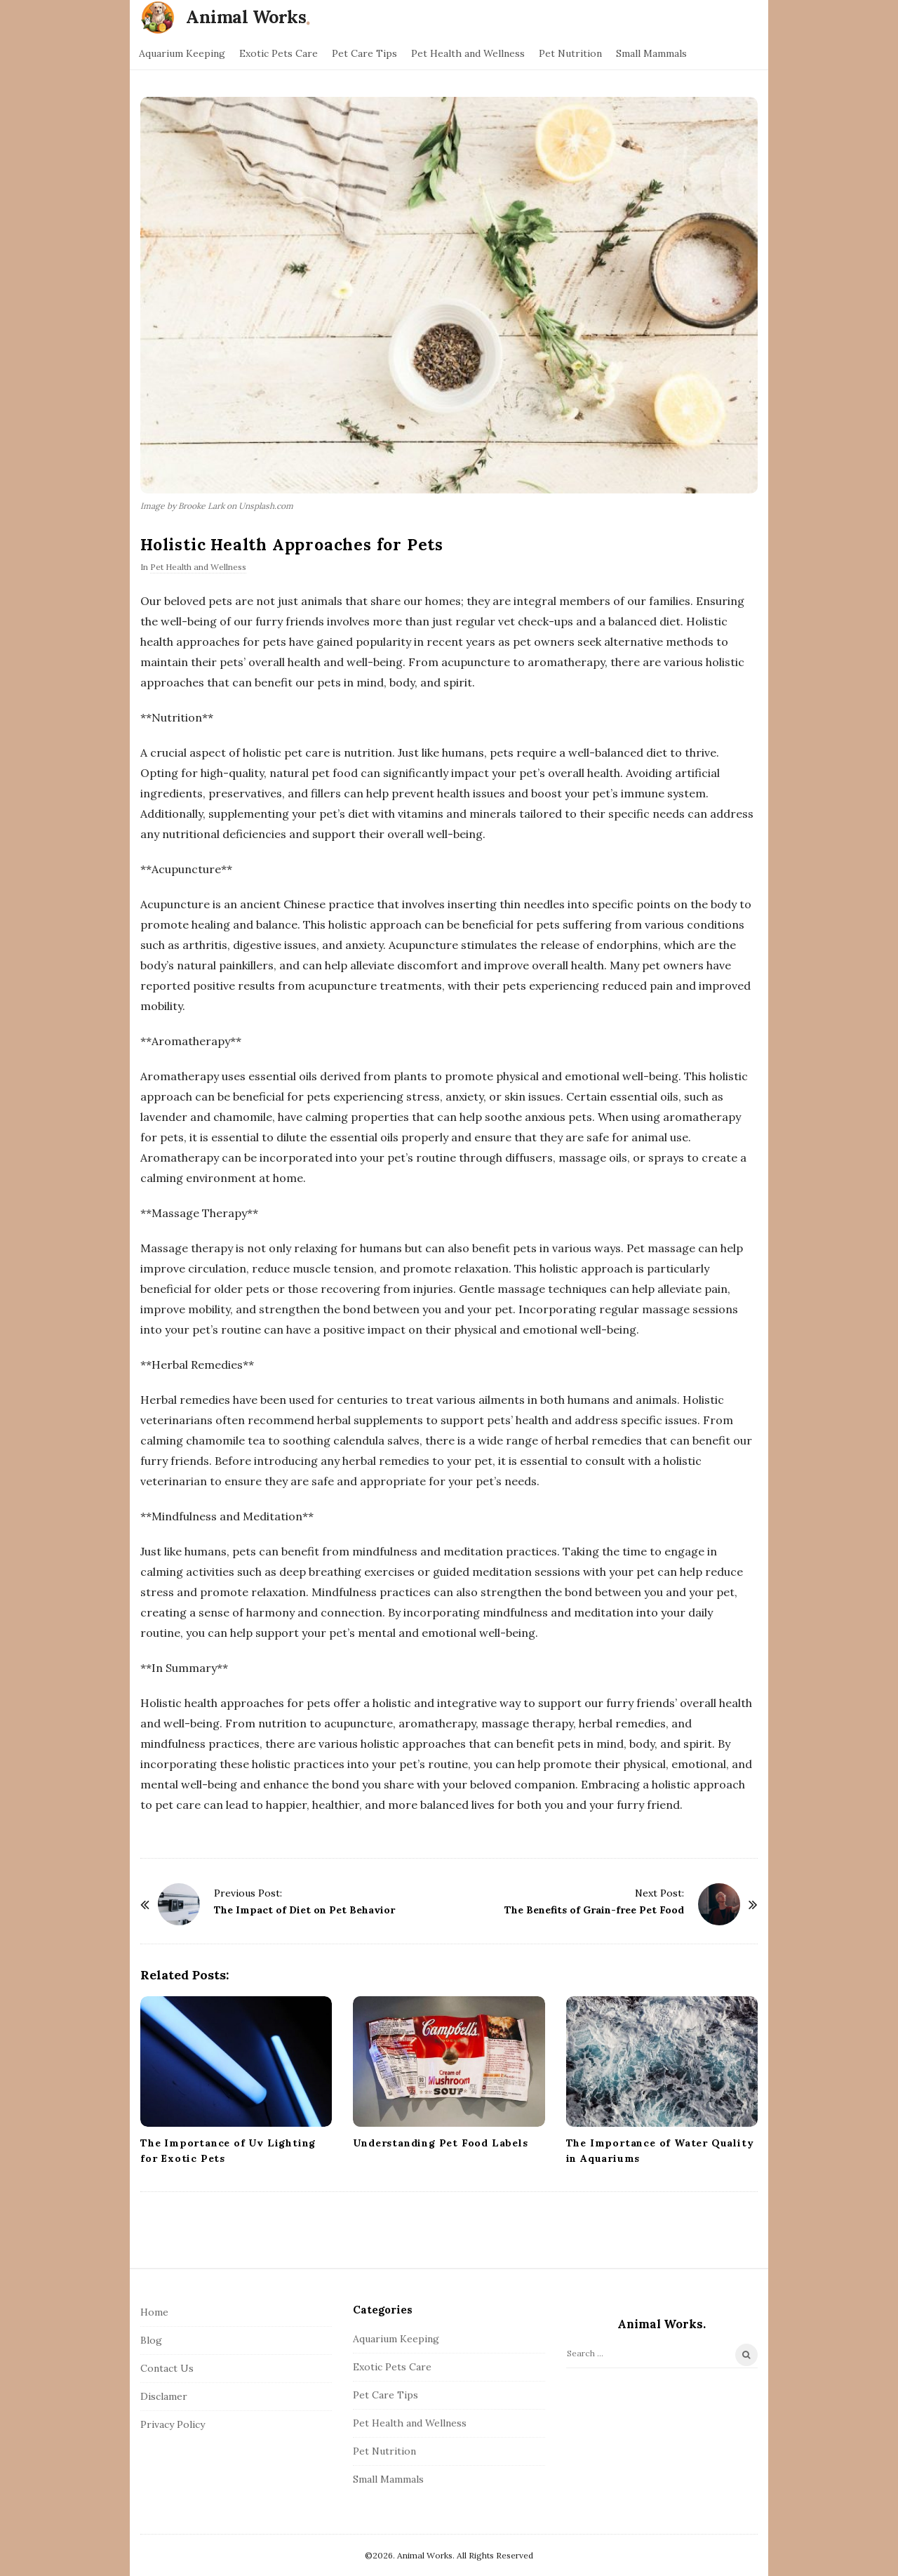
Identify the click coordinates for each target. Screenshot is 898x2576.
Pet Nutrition (570, 53)
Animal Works (246, 17)
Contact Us (167, 2368)
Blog (151, 2340)
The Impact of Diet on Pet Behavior (304, 1910)
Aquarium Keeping (182, 53)
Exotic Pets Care (278, 53)
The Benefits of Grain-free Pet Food (594, 1910)
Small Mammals (651, 53)
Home (154, 2312)
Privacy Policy (172, 2424)
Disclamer (163, 2396)
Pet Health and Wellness (468, 53)
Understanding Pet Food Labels (440, 2143)
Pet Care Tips (364, 53)
